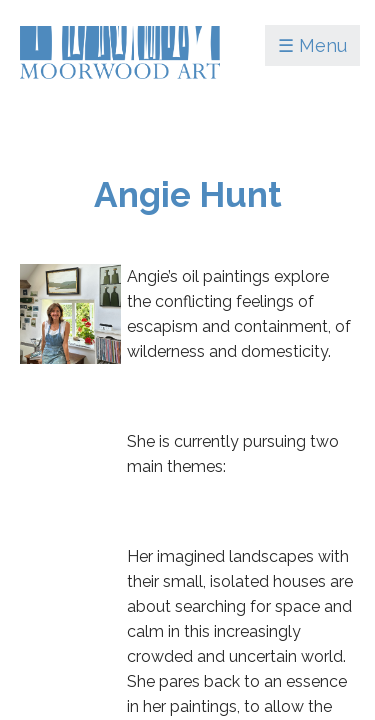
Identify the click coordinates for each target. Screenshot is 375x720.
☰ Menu (312, 45)
